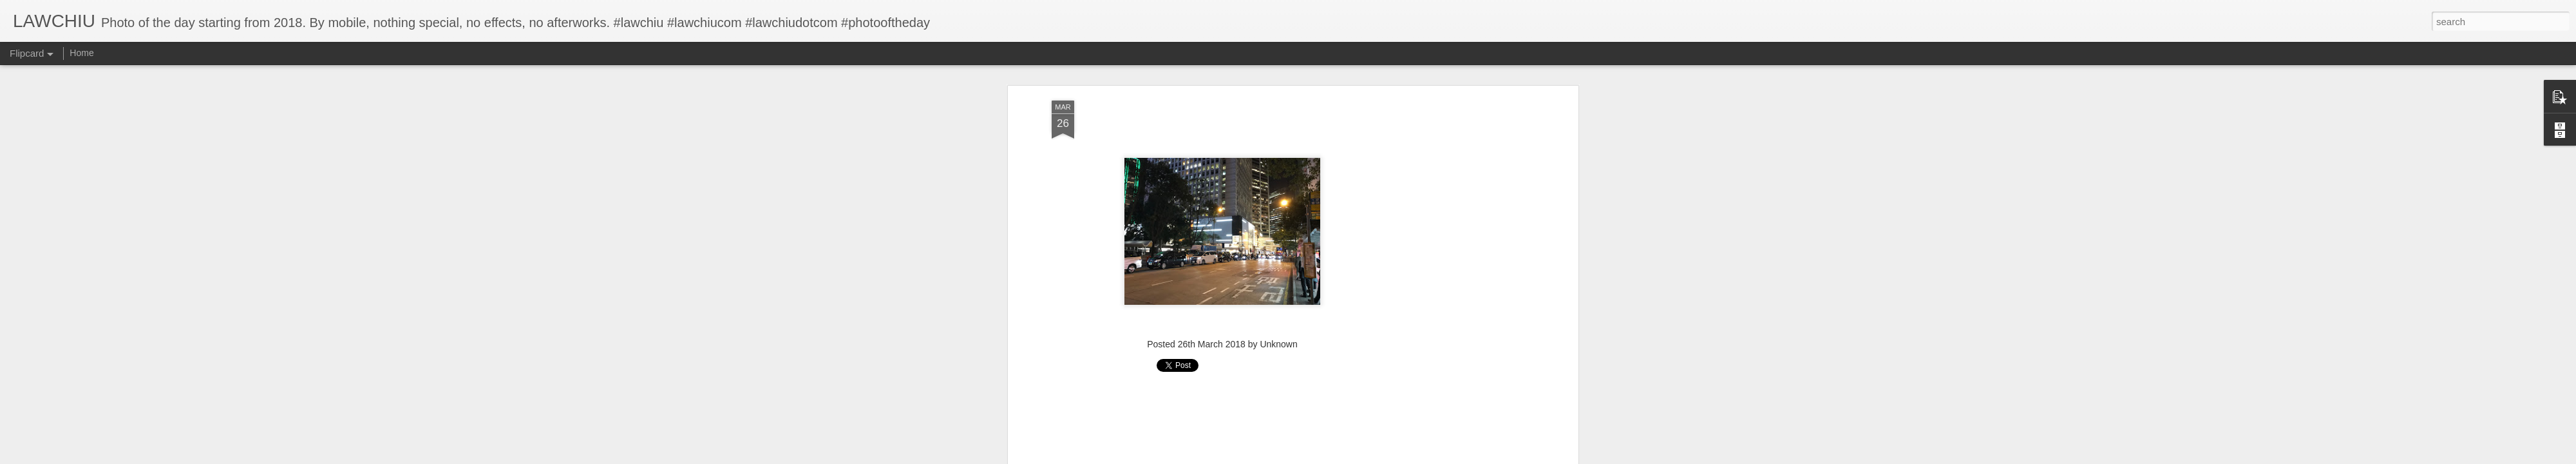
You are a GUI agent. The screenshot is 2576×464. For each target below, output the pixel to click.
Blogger (1328, 457)
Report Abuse (1366, 457)
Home (81, 53)
